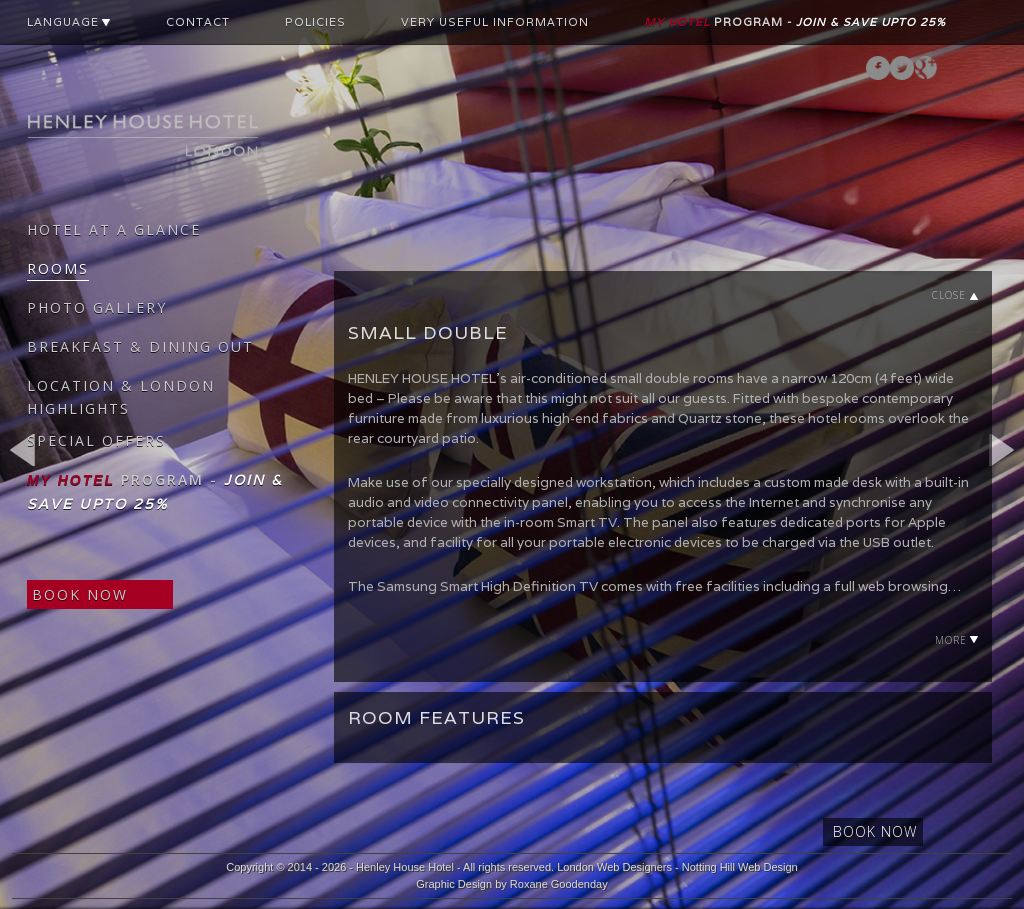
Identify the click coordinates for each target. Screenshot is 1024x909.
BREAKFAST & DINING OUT (140, 346)
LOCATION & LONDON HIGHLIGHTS (121, 397)
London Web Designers (614, 867)
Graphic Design (454, 884)
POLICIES (315, 22)
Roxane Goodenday (559, 884)
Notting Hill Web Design (740, 867)
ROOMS (58, 268)
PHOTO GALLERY (97, 307)
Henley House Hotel (405, 867)
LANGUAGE (69, 22)
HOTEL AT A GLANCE (114, 229)
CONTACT (198, 22)
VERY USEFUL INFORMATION (495, 22)
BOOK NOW (80, 594)
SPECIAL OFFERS (96, 440)
